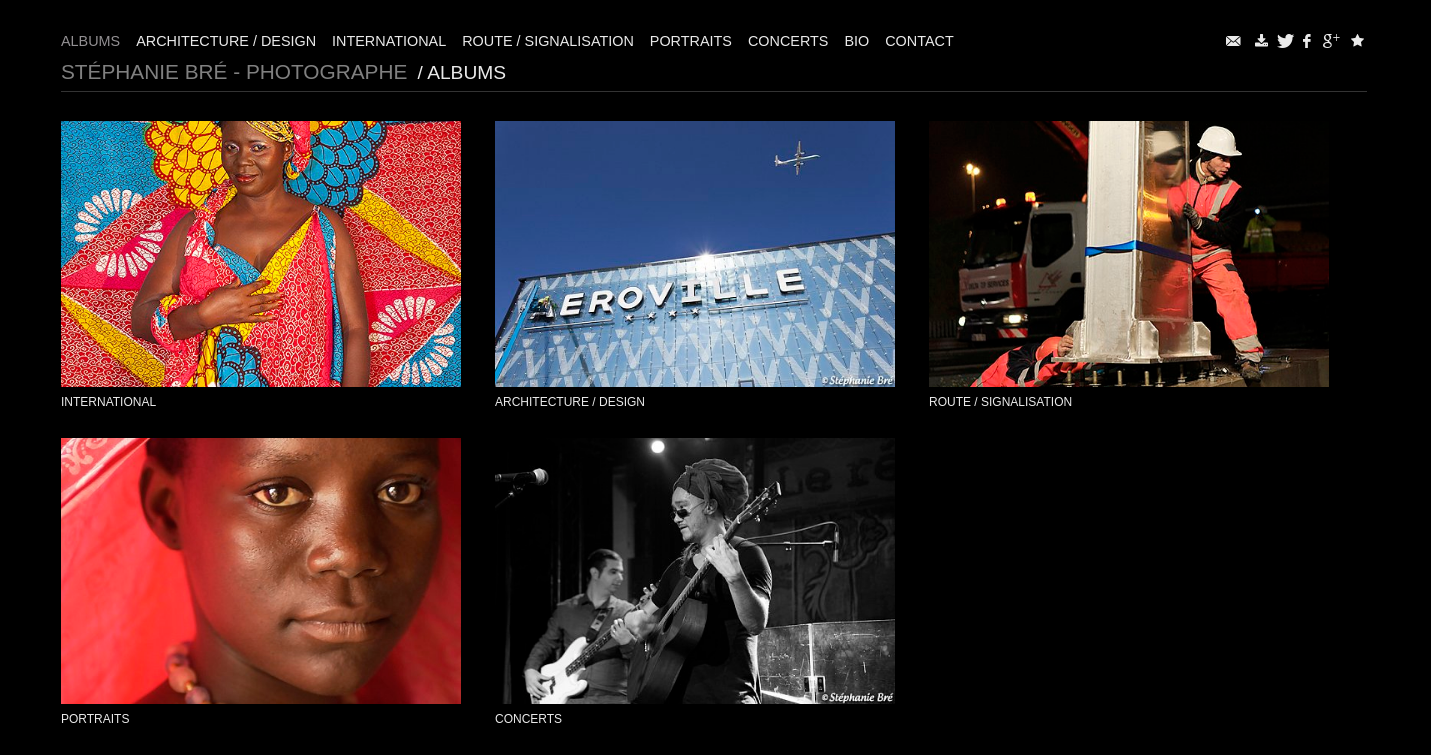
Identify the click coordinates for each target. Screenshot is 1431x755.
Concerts (788, 41)
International (389, 41)
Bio (856, 41)
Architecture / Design (226, 41)
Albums (90, 41)
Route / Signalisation (548, 41)
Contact (919, 41)
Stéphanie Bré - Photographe (234, 71)
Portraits (691, 41)
